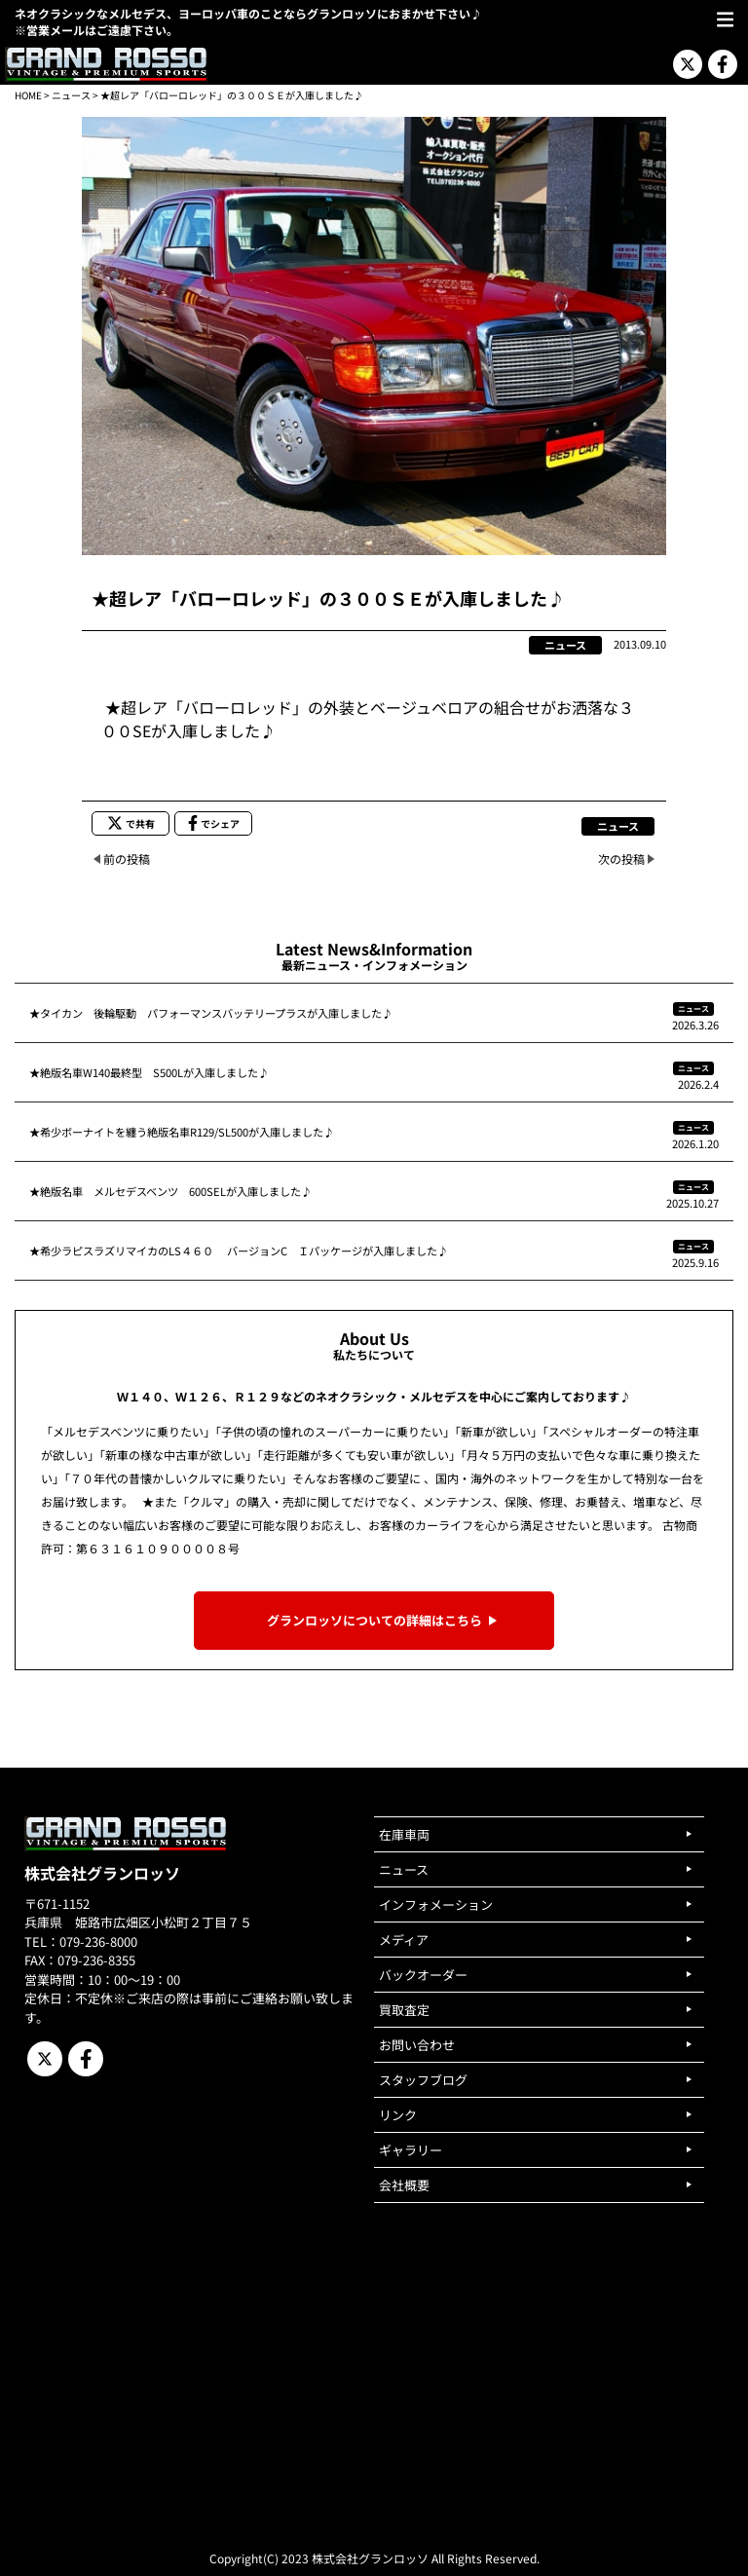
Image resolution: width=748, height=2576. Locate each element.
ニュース (71, 95)
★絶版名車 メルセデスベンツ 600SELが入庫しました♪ (170, 1191)
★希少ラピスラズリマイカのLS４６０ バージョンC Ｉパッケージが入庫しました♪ (238, 1250)
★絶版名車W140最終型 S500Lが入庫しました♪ (149, 1072)
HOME (28, 95)
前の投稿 (126, 858)
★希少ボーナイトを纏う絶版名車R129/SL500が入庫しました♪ (181, 1131)
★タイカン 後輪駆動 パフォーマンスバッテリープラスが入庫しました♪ (211, 1013)
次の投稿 (621, 858)
